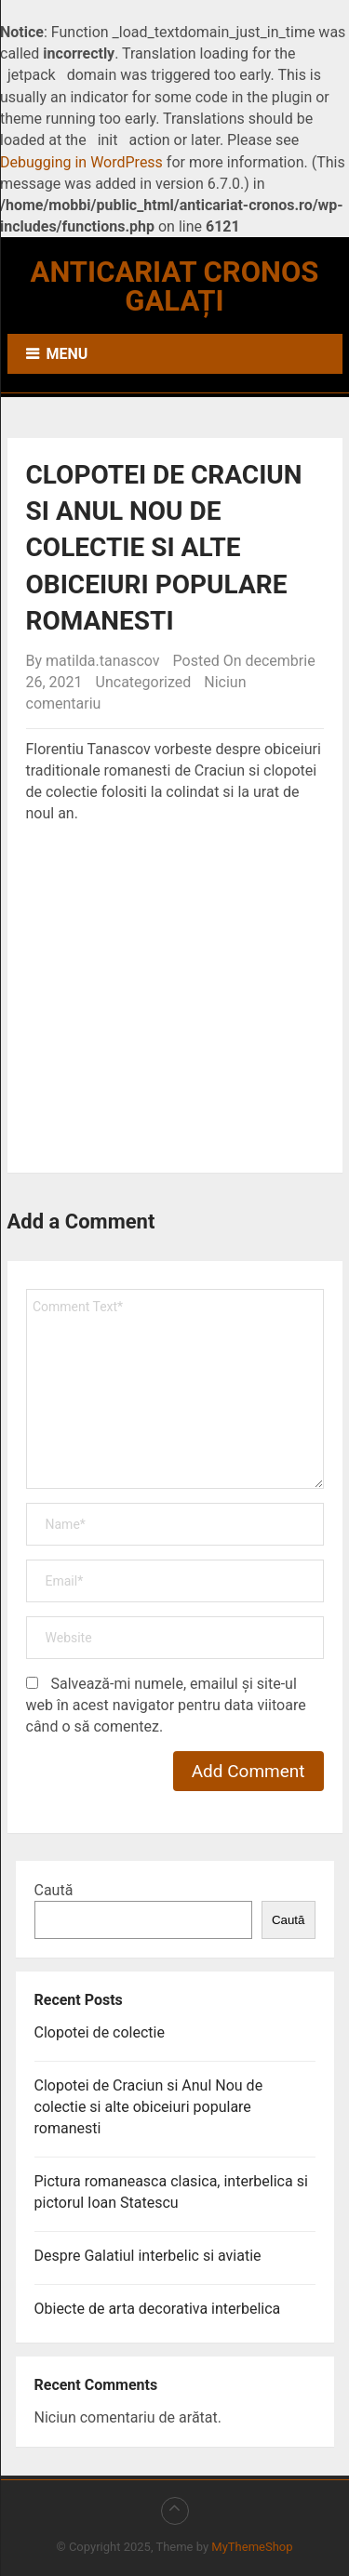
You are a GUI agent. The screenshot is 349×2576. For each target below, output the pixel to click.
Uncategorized (144, 682)
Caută (54, 1890)
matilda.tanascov (103, 661)
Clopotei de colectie (99, 2032)
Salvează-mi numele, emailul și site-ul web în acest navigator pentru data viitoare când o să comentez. (166, 1705)
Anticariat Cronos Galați (175, 286)
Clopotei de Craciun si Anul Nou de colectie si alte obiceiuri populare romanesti (148, 2107)
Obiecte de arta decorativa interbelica (157, 2308)
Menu (67, 354)
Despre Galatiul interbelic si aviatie (148, 2255)
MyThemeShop (251, 2547)
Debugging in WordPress (81, 162)
